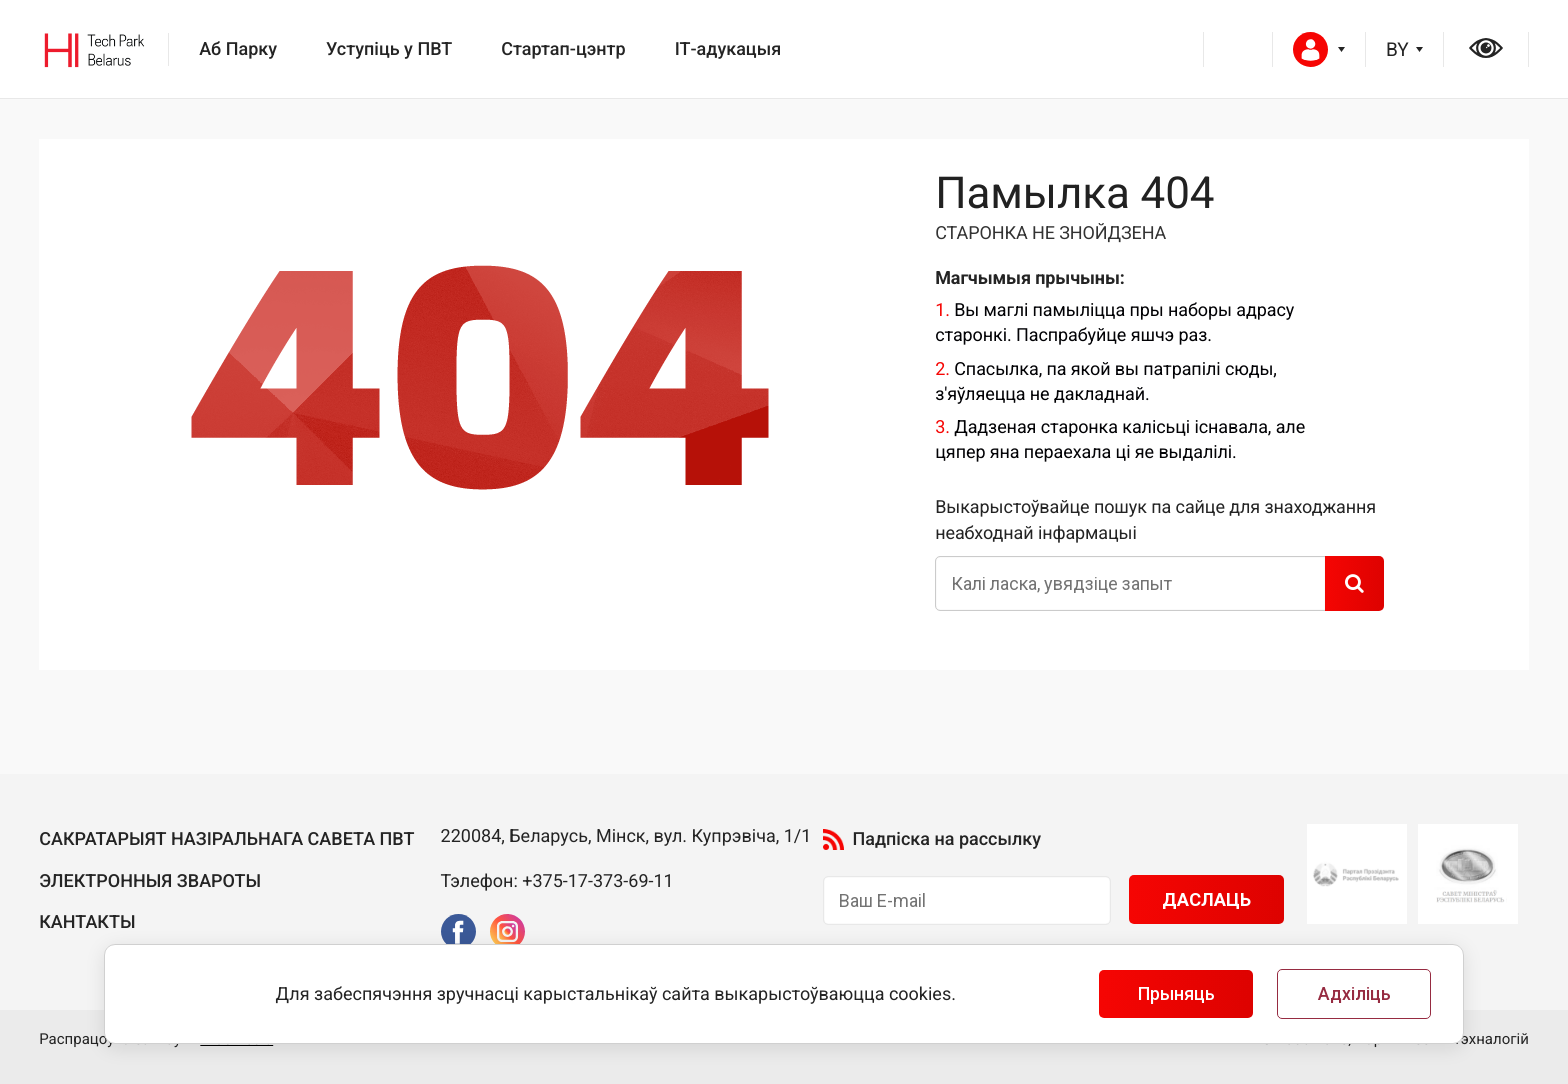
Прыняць (1176, 994)
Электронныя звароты (150, 881)
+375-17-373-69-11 (598, 881)
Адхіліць (1354, 994)
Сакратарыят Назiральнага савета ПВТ (226, 839)
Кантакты (87, 922)
